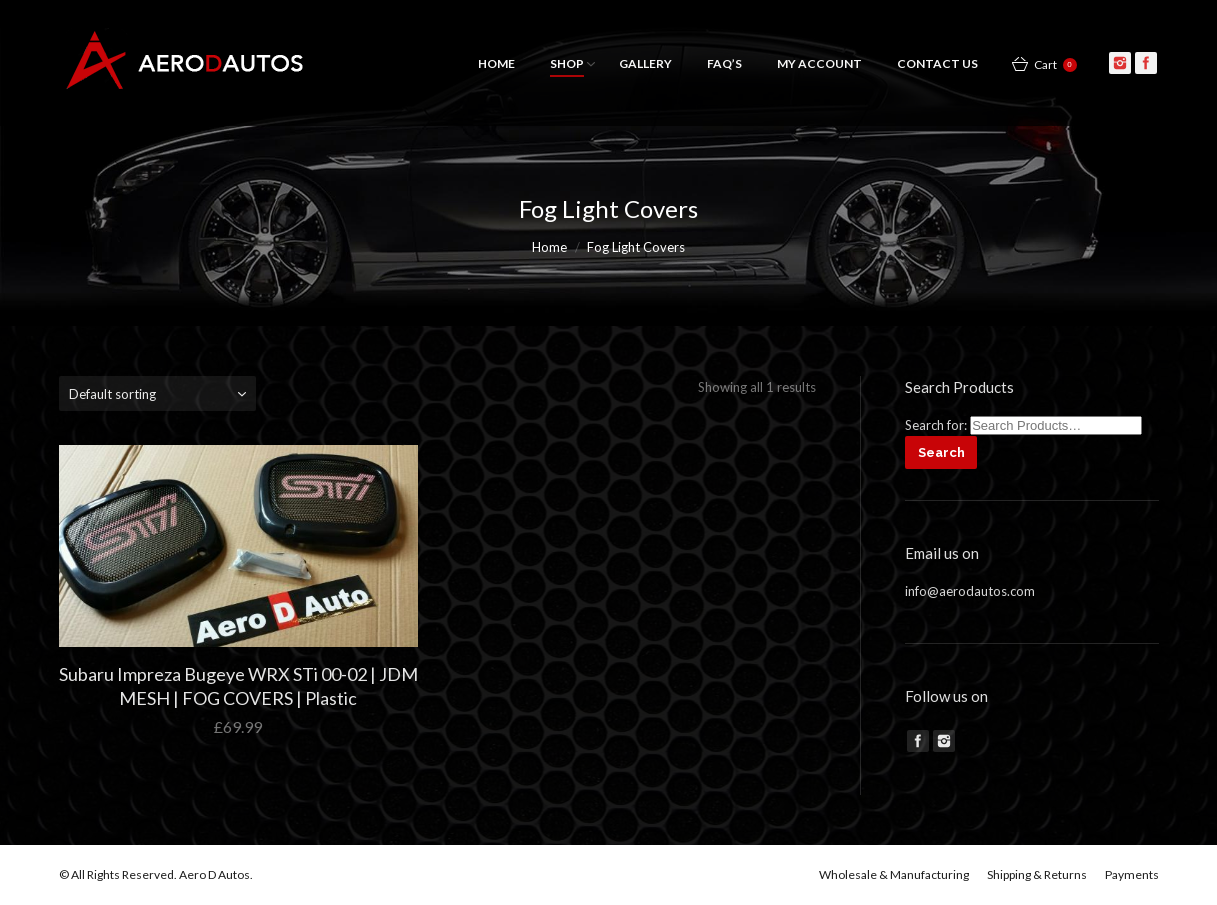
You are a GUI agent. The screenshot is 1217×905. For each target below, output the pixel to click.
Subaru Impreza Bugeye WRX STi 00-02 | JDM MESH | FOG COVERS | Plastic (238, 686)
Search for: (936, 425)
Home (549, 247)
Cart (1055, 64)
